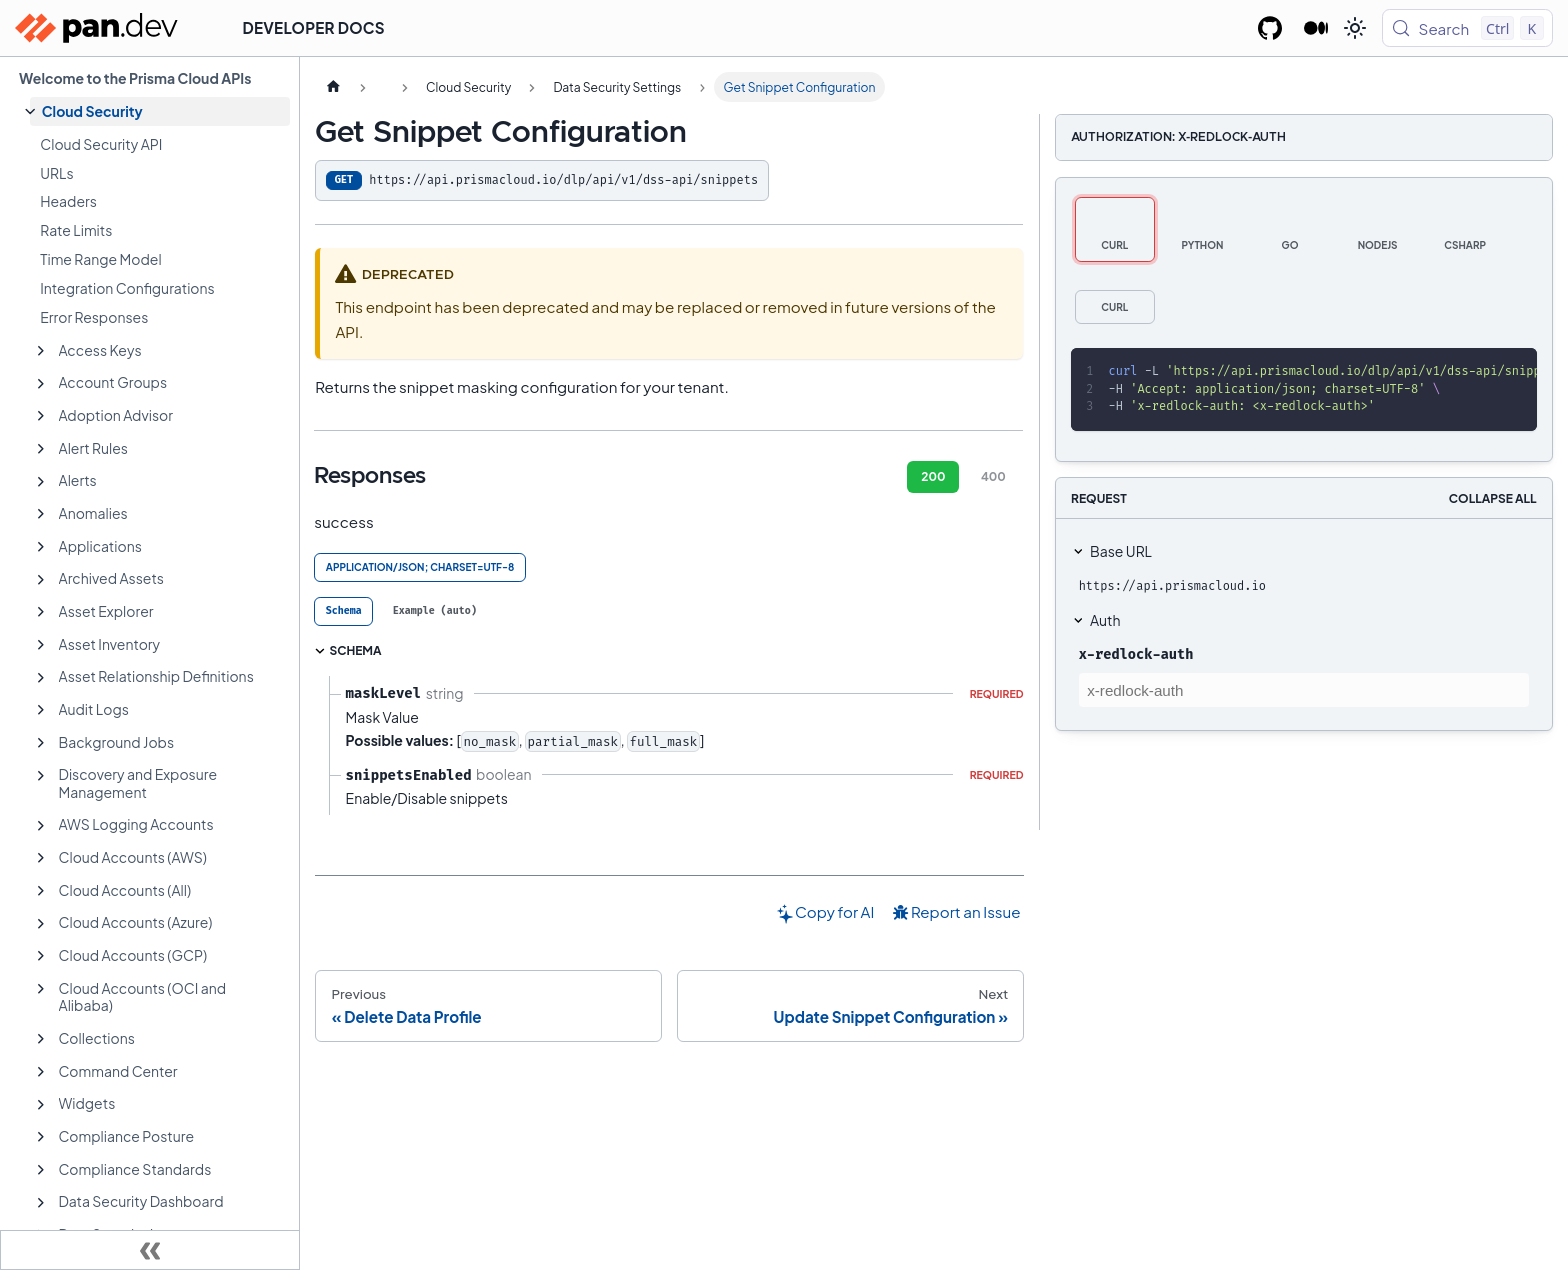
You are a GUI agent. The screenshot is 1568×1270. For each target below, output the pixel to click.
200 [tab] (933, 476)
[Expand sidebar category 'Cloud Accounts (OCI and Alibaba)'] (41, 989)
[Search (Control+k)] (1467, 28)
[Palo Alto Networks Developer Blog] (1316, 28)
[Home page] (333, 87)
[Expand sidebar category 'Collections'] (41, 1039)
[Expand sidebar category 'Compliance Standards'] (41, 1170)
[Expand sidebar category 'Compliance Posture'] (41, 1137)
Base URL (1121, 551)
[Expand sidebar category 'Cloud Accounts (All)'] (41, 891)
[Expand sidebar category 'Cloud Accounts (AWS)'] (41, 858)
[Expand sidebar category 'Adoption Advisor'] (41, 416)
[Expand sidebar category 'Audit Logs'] (41, 710)
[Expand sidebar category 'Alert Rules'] (41, 449)
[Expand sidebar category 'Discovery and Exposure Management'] (41, 776)
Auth (1105, 620)
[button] (160, 111)
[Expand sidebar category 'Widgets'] (41, 1105)
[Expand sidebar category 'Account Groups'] (41, 384)
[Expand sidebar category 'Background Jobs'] (41, 743)
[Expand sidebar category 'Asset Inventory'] (41, 645)
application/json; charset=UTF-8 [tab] (420, 567)
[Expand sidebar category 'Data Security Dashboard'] (41, 1203)
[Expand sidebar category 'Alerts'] (41, 482)
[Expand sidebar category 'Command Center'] (41, 1072)
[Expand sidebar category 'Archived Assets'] (41, 580)
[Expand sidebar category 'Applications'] (41, 547)
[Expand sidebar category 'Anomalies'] (41, 514)
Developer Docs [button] (314, 27)
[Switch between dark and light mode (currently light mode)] (1355, 28)
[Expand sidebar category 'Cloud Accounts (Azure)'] (41, 924)
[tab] (343, 611)
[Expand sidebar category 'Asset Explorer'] (41, 612)
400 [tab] (993, 476)
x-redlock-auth (1136, 654)
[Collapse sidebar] (150, 1250)
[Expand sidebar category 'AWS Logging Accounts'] (41, 826)
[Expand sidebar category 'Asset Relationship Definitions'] (41, 678)
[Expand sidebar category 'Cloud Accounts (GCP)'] (41, 956)
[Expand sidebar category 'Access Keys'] (41, 351)
